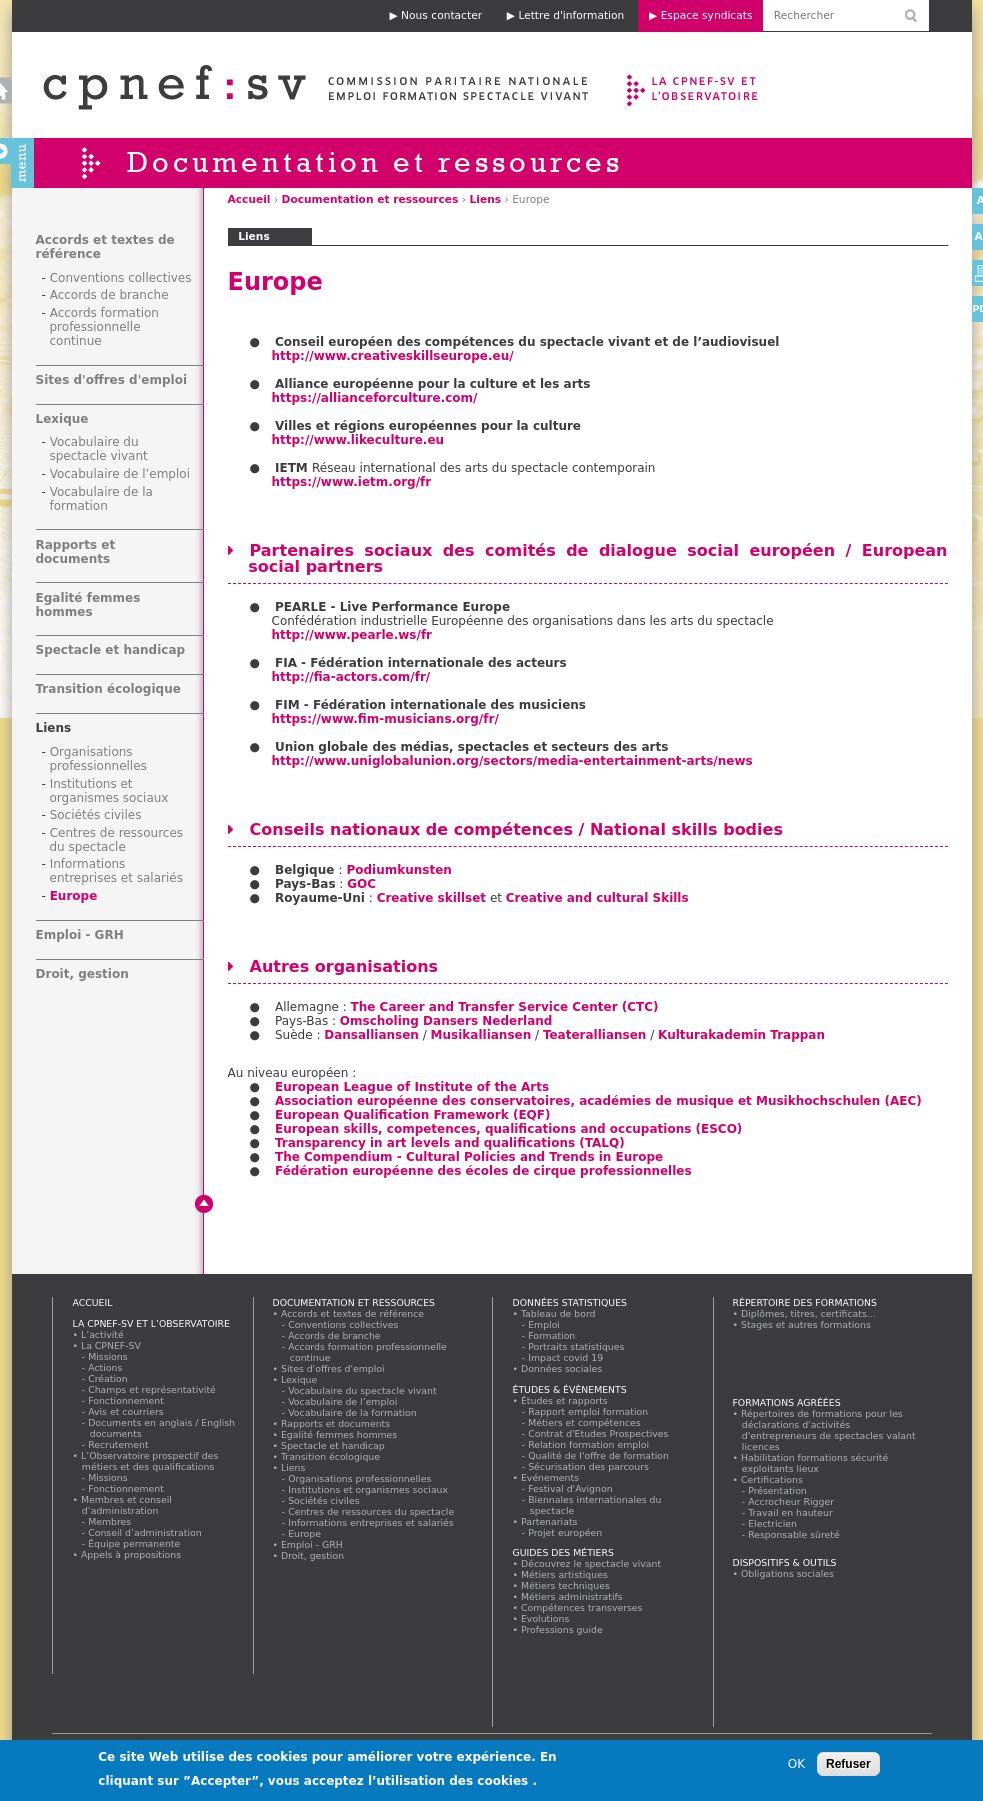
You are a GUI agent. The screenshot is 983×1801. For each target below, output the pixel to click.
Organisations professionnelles (98, 759)
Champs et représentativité (153, 1389)
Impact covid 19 (566, 1357)
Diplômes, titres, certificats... (809, 1313)
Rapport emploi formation (589, 1411)
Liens (485, 199)
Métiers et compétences (585, 1422)
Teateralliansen (595, 1035)
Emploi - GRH (80, 935)
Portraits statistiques (577, 1346)
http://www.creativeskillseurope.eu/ (393, 356)
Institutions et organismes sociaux (109, 791)
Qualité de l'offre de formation (599, 1455)
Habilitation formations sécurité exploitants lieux (815, 1463)
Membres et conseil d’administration (127, 1505)
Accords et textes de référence (353, 1313)
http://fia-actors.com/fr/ (351, 677)
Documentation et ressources (370, 199)
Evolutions (546, 1618)
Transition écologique (108, 689)
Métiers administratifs (572, 1596)
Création (109, 1378)
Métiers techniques (566, 1585)
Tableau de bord (559, 1313)
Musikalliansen (481, 1035)
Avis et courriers (127, 1411)
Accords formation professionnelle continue (104, 327)
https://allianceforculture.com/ (375, 398)
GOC (361, 884)
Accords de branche (109, 295)
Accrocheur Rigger (792, 1501)
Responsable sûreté (795, 1534)
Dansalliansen (371, 1035)
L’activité (103, 1334)
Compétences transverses (582, 1607)
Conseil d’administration (146, 1532)
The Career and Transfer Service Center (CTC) (505, 1007)
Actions (106, 1367)
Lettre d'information (571, 15)
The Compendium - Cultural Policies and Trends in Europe (469, 1157)
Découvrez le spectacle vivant (591, 1563)
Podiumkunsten (401, 870)
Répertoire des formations (805, 1302)
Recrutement (119, 1444)
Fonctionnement (127, 1400)
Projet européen (566, 1532)
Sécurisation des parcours (589, 1466)
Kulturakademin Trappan (741, 1035)
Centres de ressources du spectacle (117, 840)
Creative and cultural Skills (597, 898)
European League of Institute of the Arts (412, 1087)
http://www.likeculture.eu (358, 440)
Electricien (773, 1523)
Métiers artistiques (565, 1574)
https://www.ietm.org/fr (352, 482)
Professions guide (562, 1629)
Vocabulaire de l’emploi (120, 474)
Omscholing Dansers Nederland (446, 1021)
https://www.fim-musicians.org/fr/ (385, 719)
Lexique (62, 419)
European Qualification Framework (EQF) (413, 1115)
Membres (110, 1521)
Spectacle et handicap (111, 650)
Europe (74, 896)
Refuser (848, 1768)
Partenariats (550, 1521)
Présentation (778, 1490)
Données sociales (562, 1368)
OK (796, 1768)
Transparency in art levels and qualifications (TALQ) (450, 1143)
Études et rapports (565, 1400)
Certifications (772, 1479)
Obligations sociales (788, 1573)
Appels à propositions (131, 1554)
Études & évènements (570, 1389)
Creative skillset (431, 898)
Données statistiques (570, 1302)
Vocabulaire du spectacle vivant (99, 449)
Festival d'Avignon (571, 1488)
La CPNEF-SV (111, 1345)
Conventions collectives (121, 278)
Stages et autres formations (806, 1324)
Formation (552, 1335)
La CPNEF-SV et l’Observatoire (694, 85)
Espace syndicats (707, 15)
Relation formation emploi (589, 1444)
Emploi (545, 1324)
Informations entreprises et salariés (116, 871)
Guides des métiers (563, 1552)
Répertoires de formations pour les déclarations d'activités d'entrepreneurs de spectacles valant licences (829, 1430)
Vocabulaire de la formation (101, 499)
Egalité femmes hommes (88, 605)
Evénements (550, 1477)
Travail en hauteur (791, 1512)
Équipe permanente (135, 1543)
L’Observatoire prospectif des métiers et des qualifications (150, 1461)
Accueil (249, 199)
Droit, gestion (82, 974)
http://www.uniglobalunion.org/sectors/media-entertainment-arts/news (512, 761)
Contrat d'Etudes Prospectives (599, 1433)
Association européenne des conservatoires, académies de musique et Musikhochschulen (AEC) (598, 1101)
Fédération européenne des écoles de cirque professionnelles (483, 1171)
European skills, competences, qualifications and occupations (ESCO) (508, 1129)
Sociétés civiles (96, 815)
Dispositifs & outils (785, 1562)
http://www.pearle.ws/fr (352, 635)
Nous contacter (441, 15)
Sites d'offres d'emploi (112, 380)
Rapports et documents (76, 552)
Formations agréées (787, 1402)
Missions (109, 1356)
